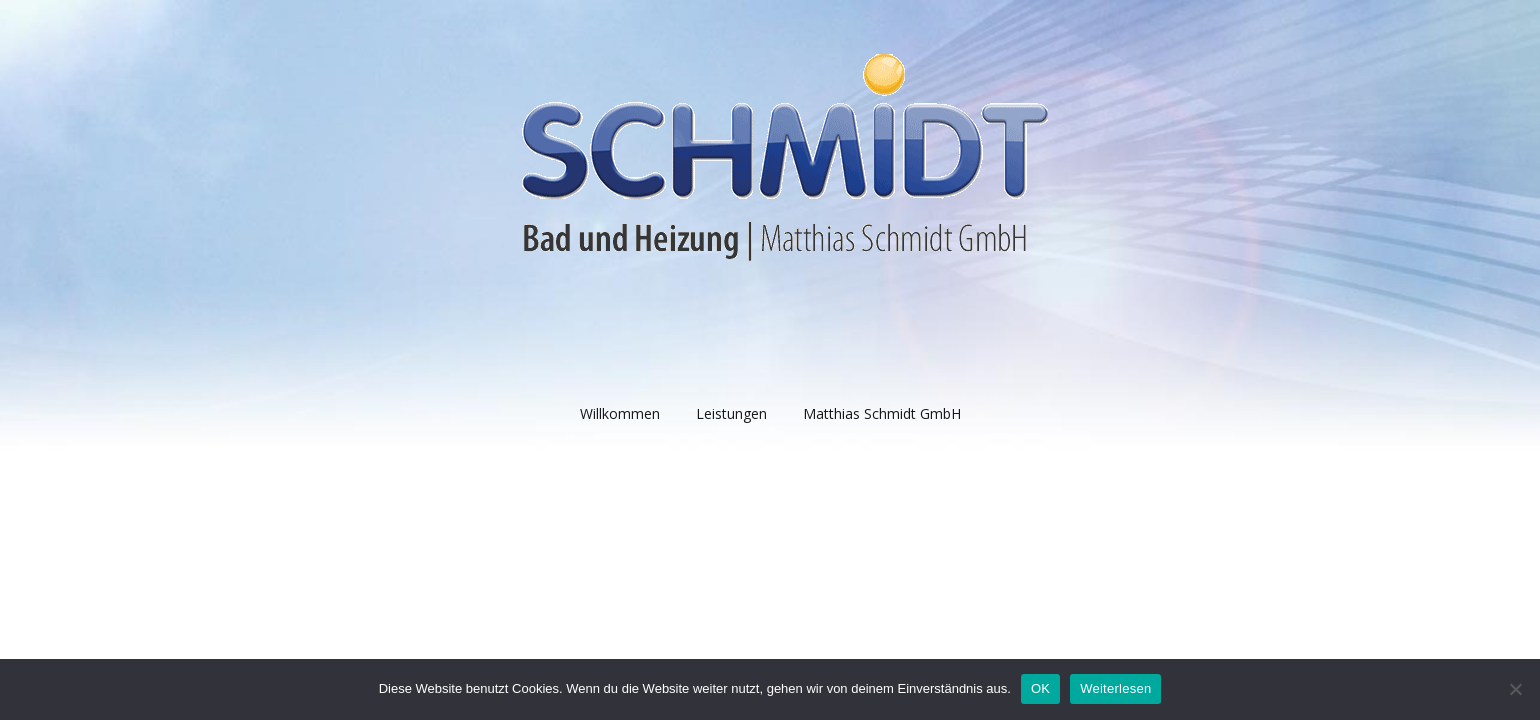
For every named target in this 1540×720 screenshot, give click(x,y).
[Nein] (1515, 689)
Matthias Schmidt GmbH (882, 413)
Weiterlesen (1115, 688)
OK (1040, 688)
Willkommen (620, 413)
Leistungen (731, 413)
